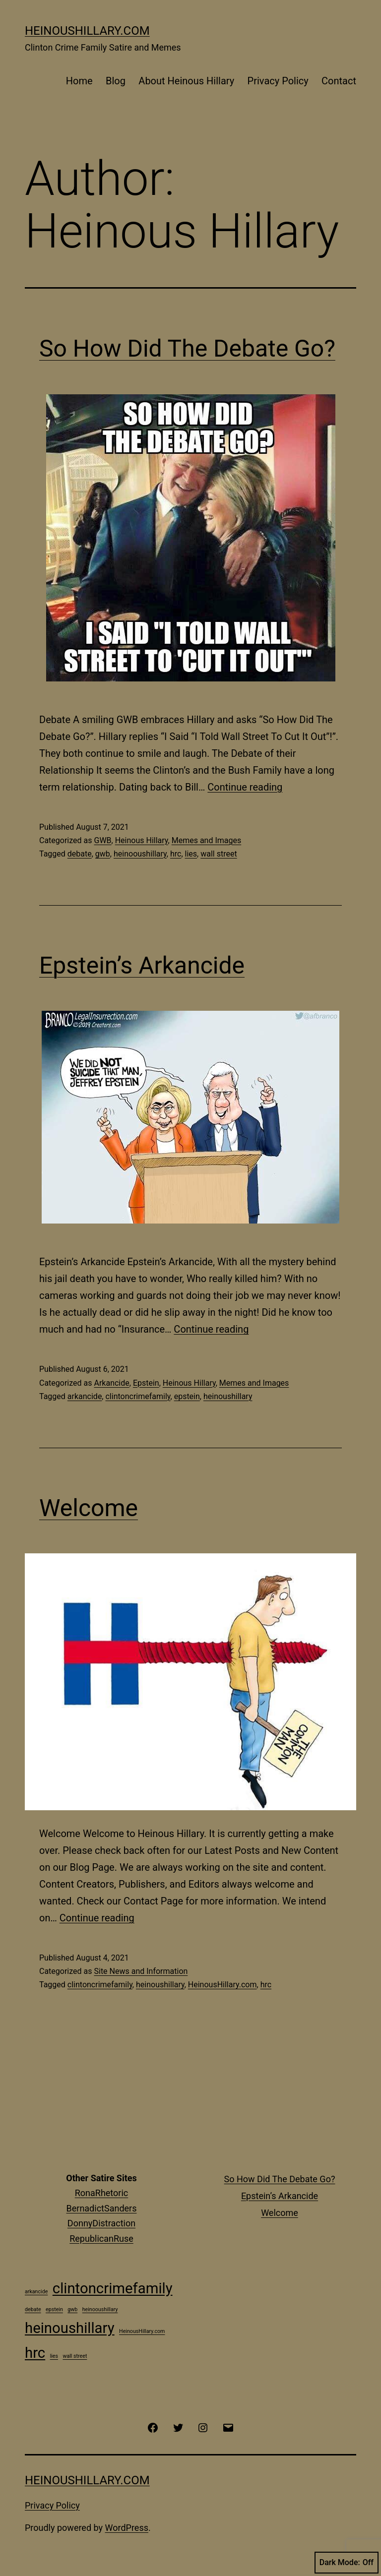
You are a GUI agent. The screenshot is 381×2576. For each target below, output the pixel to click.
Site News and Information (141, 1971)
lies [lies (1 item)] (54, 2356)
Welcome (88, 1508)
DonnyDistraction (101, 2223)
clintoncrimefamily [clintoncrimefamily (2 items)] (113, 2288)
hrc (175, 854)
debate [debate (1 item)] (33, 2309)
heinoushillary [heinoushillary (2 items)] (70, 2328)
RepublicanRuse (101, 2238)
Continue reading (244, 787)
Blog (116, 81)
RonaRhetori (99, 2193)
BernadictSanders (101, 2208)
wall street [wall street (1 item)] (75, 2356)
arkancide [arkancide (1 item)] (36, 2291)
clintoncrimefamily (137, 1396)
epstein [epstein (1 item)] (54, 2309)
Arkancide (111, 1383)
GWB (102, 840)
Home (79, 81)
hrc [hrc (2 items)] (35, 2352)
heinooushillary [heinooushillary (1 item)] (100, 2309)
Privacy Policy (278, 81)
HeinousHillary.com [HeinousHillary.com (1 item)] (142, 2331)
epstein (187, 1396)
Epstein (146, 1383)
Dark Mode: (346, 2563)
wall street (218, 854)
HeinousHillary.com (87, 31)
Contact (338, 81)
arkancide (84, 1396)
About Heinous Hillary (186, 81)
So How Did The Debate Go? (187, 348)
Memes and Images (207, 840)
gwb (102, 854)
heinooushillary (140, 854)
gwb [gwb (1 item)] (72, 2309)
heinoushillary (228, 1396)
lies (191, 854)
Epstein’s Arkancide (142, 965)
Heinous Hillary (141, 840)
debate (79, 854)
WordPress (126, 2527)
